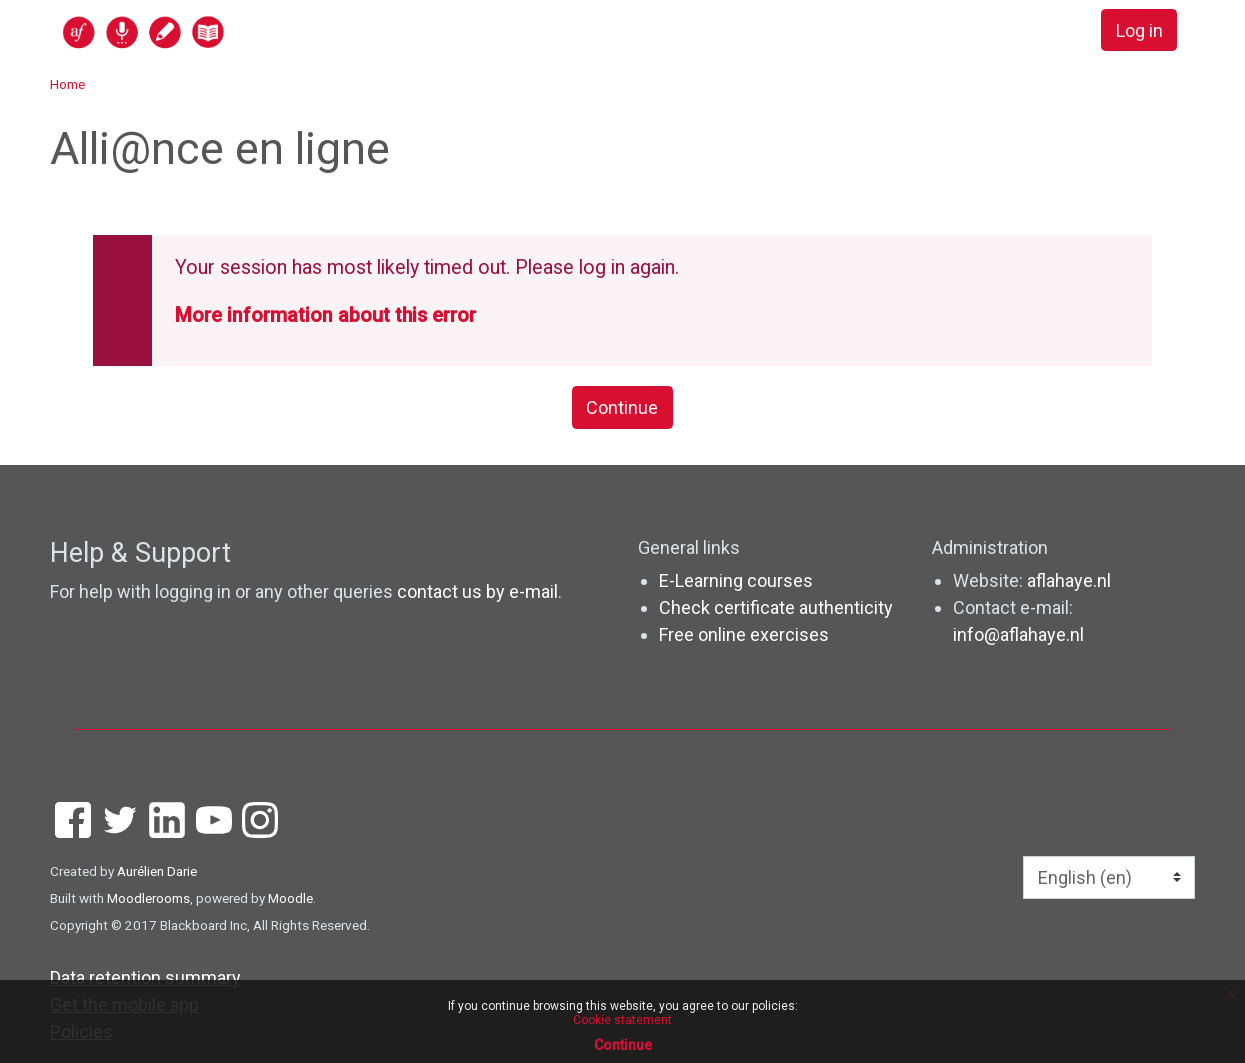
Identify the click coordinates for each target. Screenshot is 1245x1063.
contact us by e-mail (477, 591)
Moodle (290, 898)
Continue (622, 407)
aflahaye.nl (1069, 580)
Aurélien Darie (157, 871)
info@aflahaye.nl (1018, 634)
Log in (1139, 30)
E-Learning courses (736, 580)
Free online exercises (744, 634)
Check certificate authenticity (776, 607)
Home (67, 84)
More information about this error (325, 315)
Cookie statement (622, 1020)
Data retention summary (145, 977)
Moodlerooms (148, 898)
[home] (221, 31)
